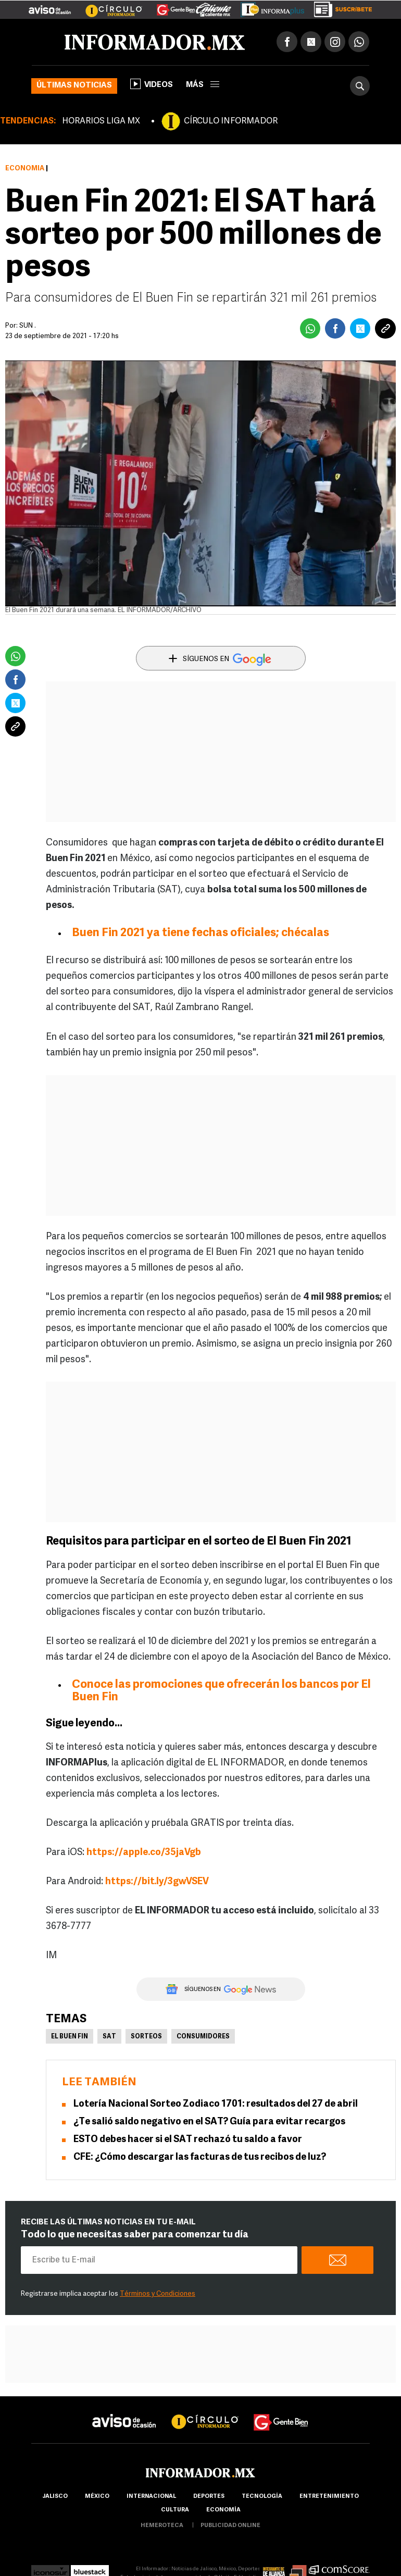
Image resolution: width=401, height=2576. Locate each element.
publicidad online (230, 2526)
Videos (151, 84)
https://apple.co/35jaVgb (143, 1853)
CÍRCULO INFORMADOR (231, 121)
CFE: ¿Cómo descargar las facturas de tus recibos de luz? (199, 2157)
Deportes (208, 2496)
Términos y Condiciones (157, 2294)
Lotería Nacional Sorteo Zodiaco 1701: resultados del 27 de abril (215, 2104)
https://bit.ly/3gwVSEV (157, 1882)
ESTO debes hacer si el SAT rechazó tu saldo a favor (187, 2140)
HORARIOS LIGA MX (101, 121)
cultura (175, 2510)
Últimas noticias (74, 86)
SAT (109, 2037)
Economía (24, 168)
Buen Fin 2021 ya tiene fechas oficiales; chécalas (200, 933)
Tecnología (262, 2496)
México (97, 2496)
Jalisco (55, 2496)
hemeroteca (162, 2526)
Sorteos (146, 2037)
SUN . (27, 325)
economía (223, 2510)
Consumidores (203, 2037)
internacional (151, 2496)
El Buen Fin (69, 2037)
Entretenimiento (329, 2496)
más (202, 85)
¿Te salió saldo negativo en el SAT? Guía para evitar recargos (209, 2122)
